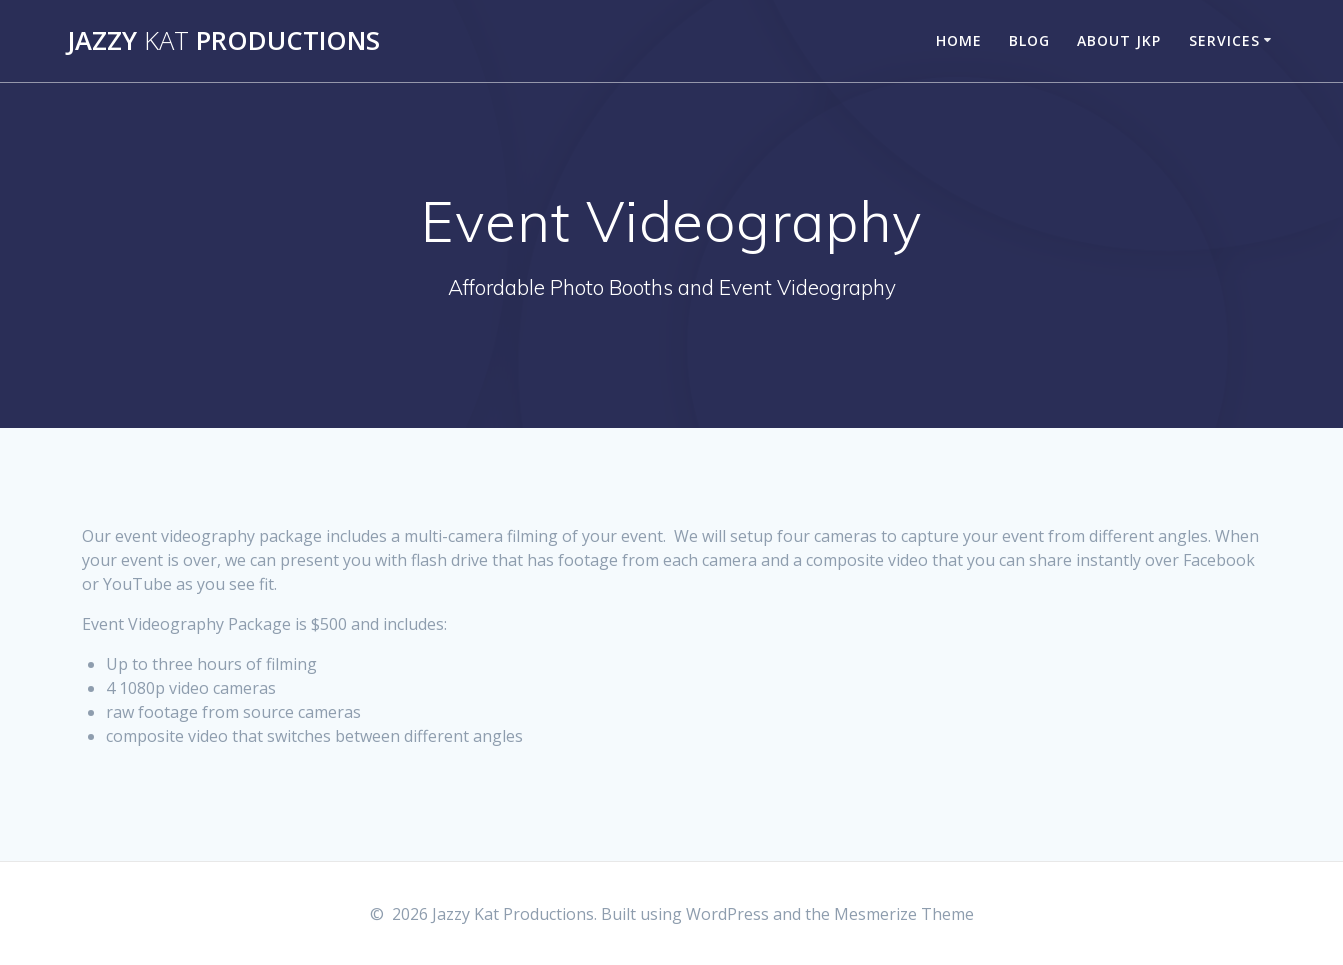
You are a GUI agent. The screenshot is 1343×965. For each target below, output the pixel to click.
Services (1224, 40)
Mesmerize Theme (904, 914)
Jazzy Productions (223, 41)
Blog (1029, 40)
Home (959, 40)
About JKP (1119, 40)
